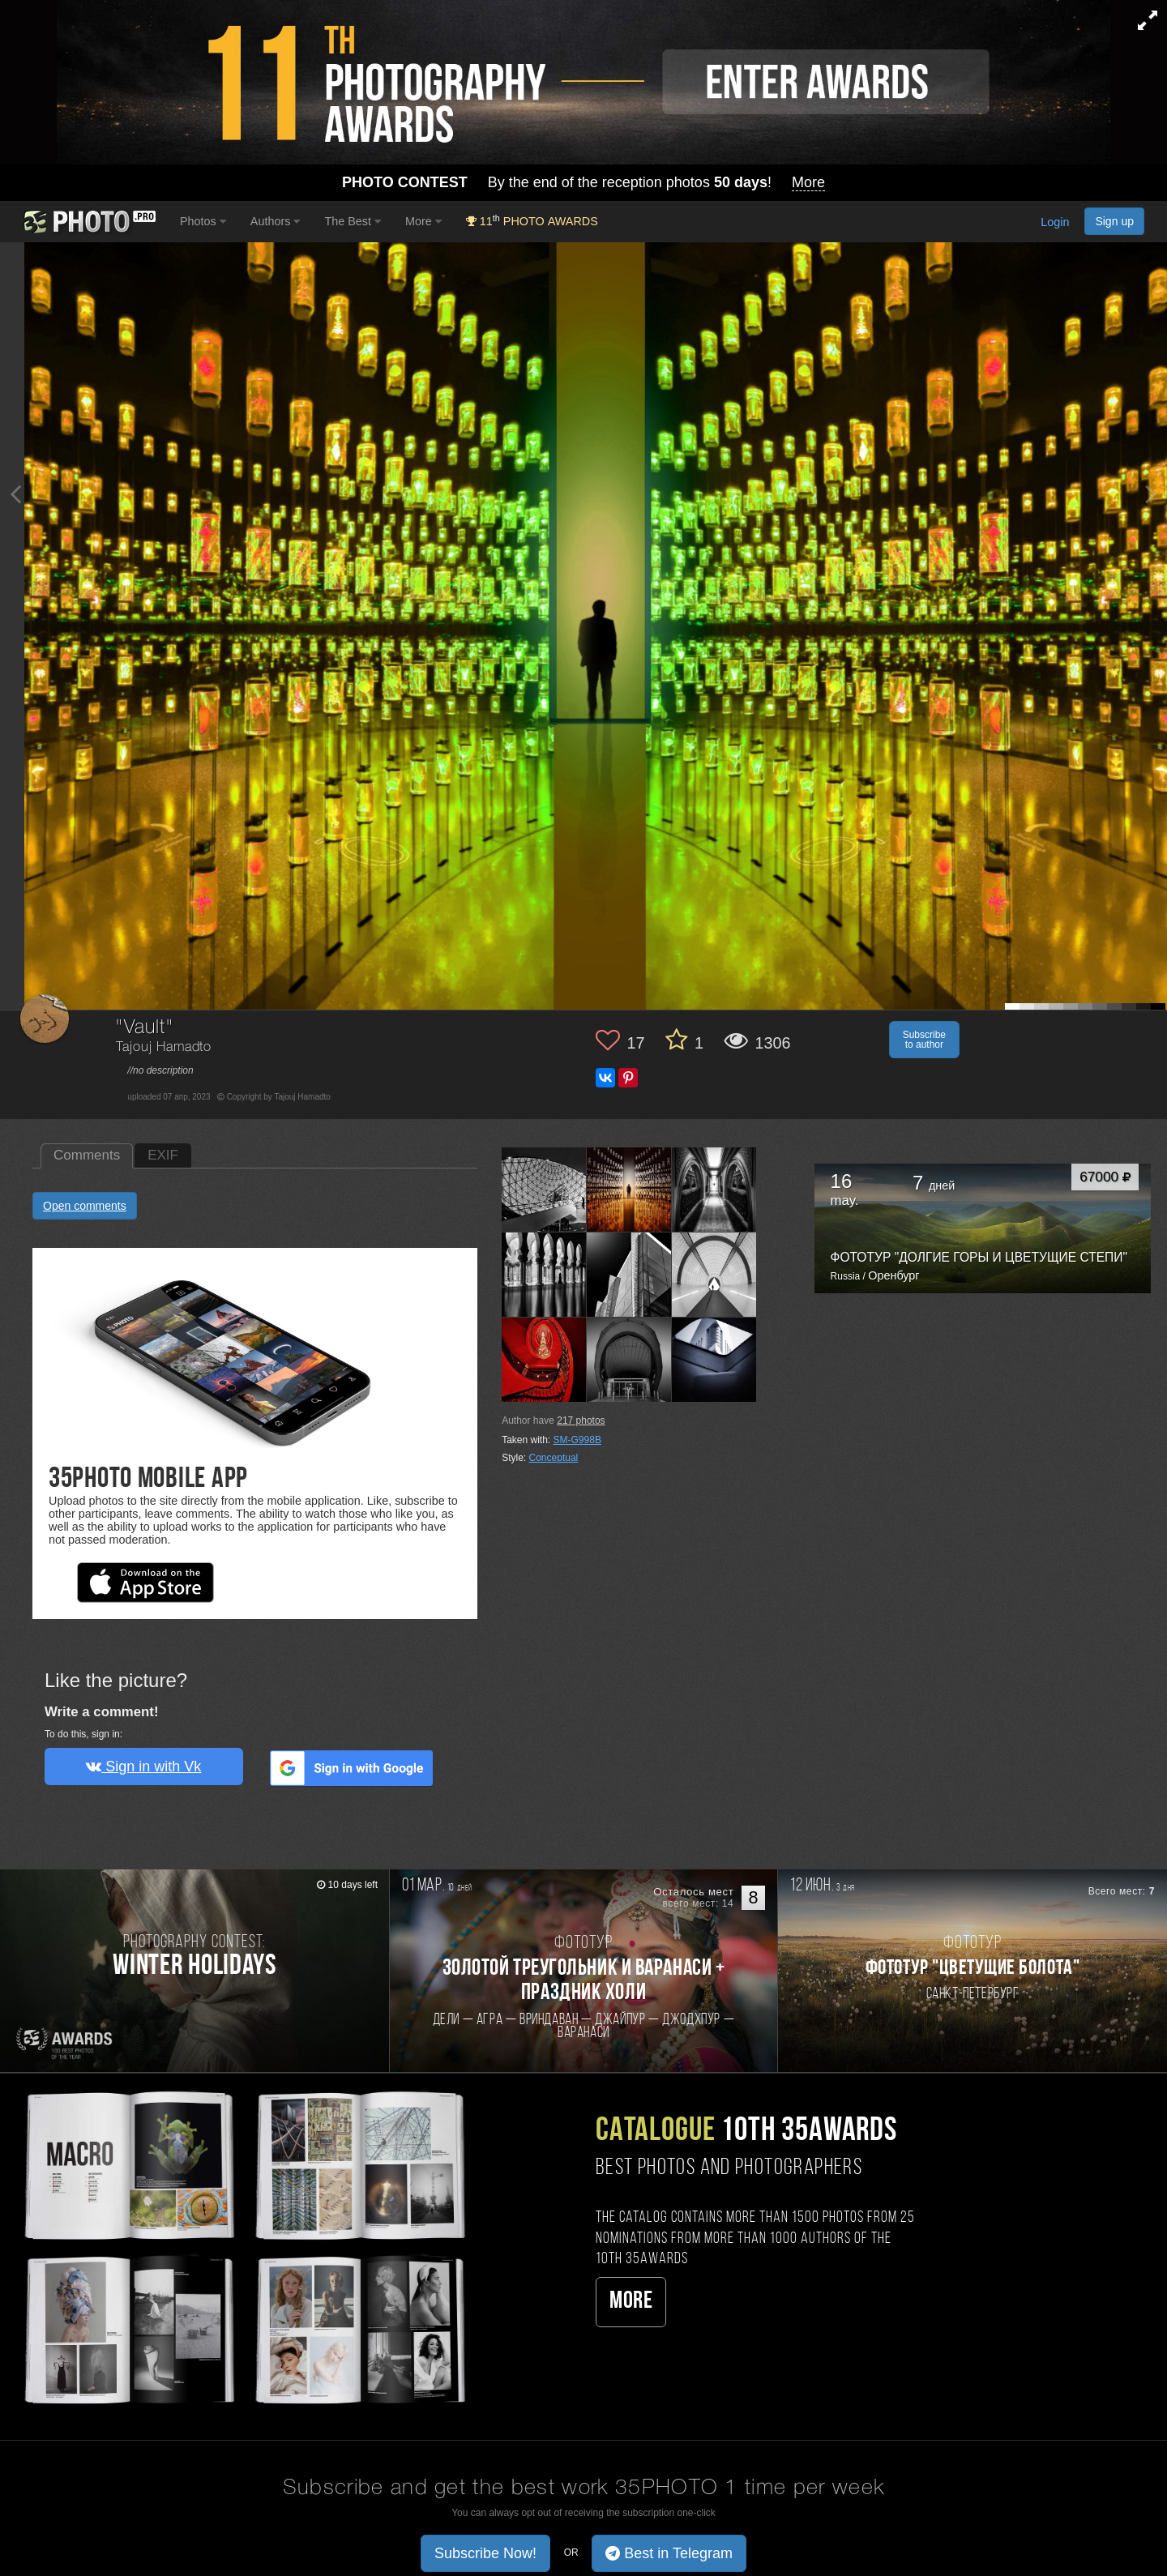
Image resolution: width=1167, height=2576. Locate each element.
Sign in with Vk (143, 1766)
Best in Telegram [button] (669, 2553)
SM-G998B (577, 1440)
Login (1055, 223)
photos (581, 1420)
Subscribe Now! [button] (485, 2553)
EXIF (162, 1155)
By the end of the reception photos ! (583, 182)
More (630, 2301)
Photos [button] (203, 221)
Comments (86, 1155)
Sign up (1114, 221)
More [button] (423, 221)
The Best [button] (352, 221)
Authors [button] (275, 221)
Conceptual (554, 1457)
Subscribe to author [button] (924, 1039)
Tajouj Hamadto (164, 1047)
